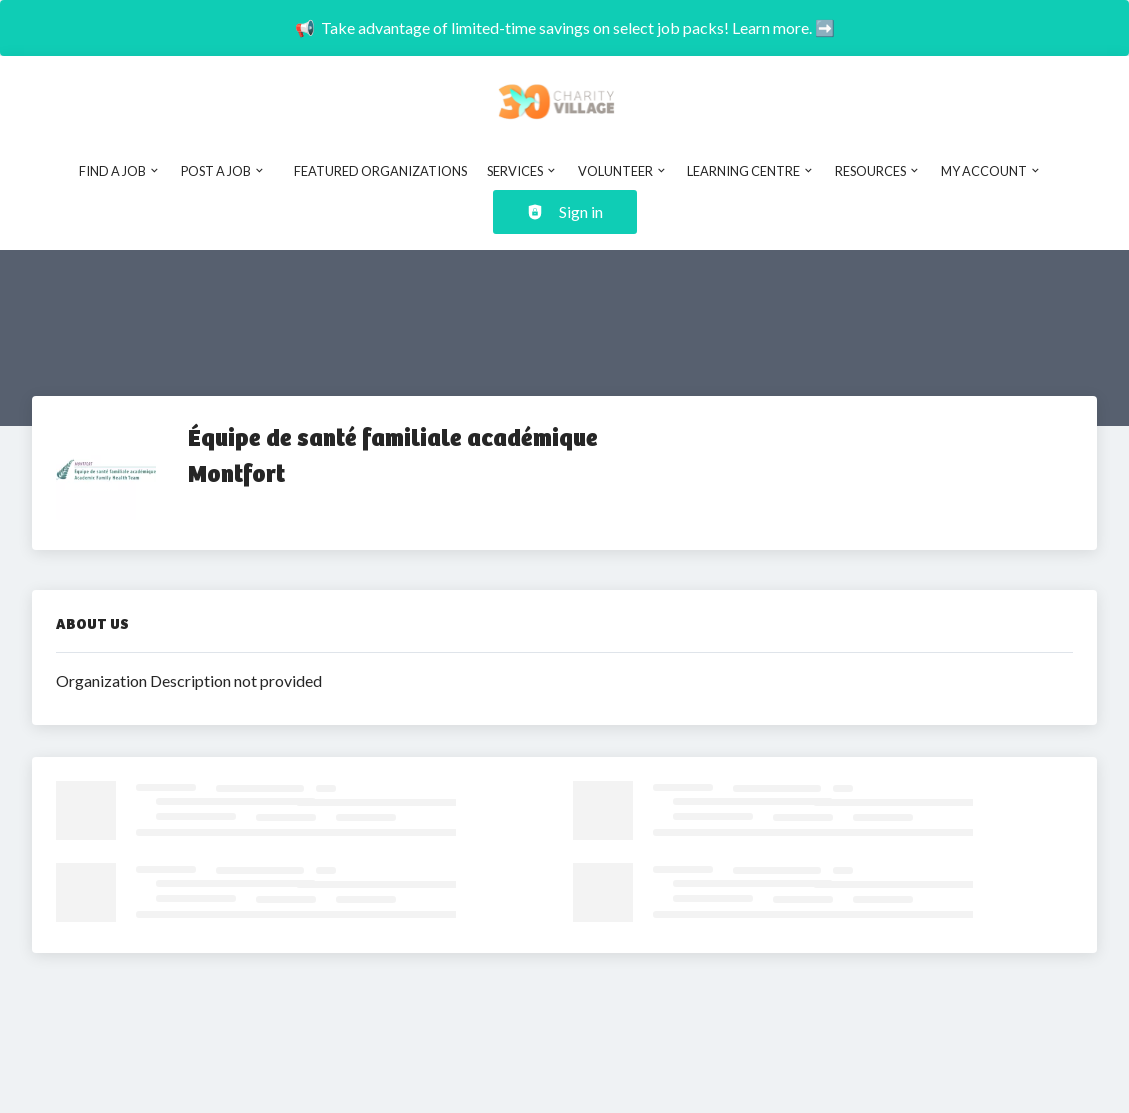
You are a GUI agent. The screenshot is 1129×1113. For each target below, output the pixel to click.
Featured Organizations (380, 171)
